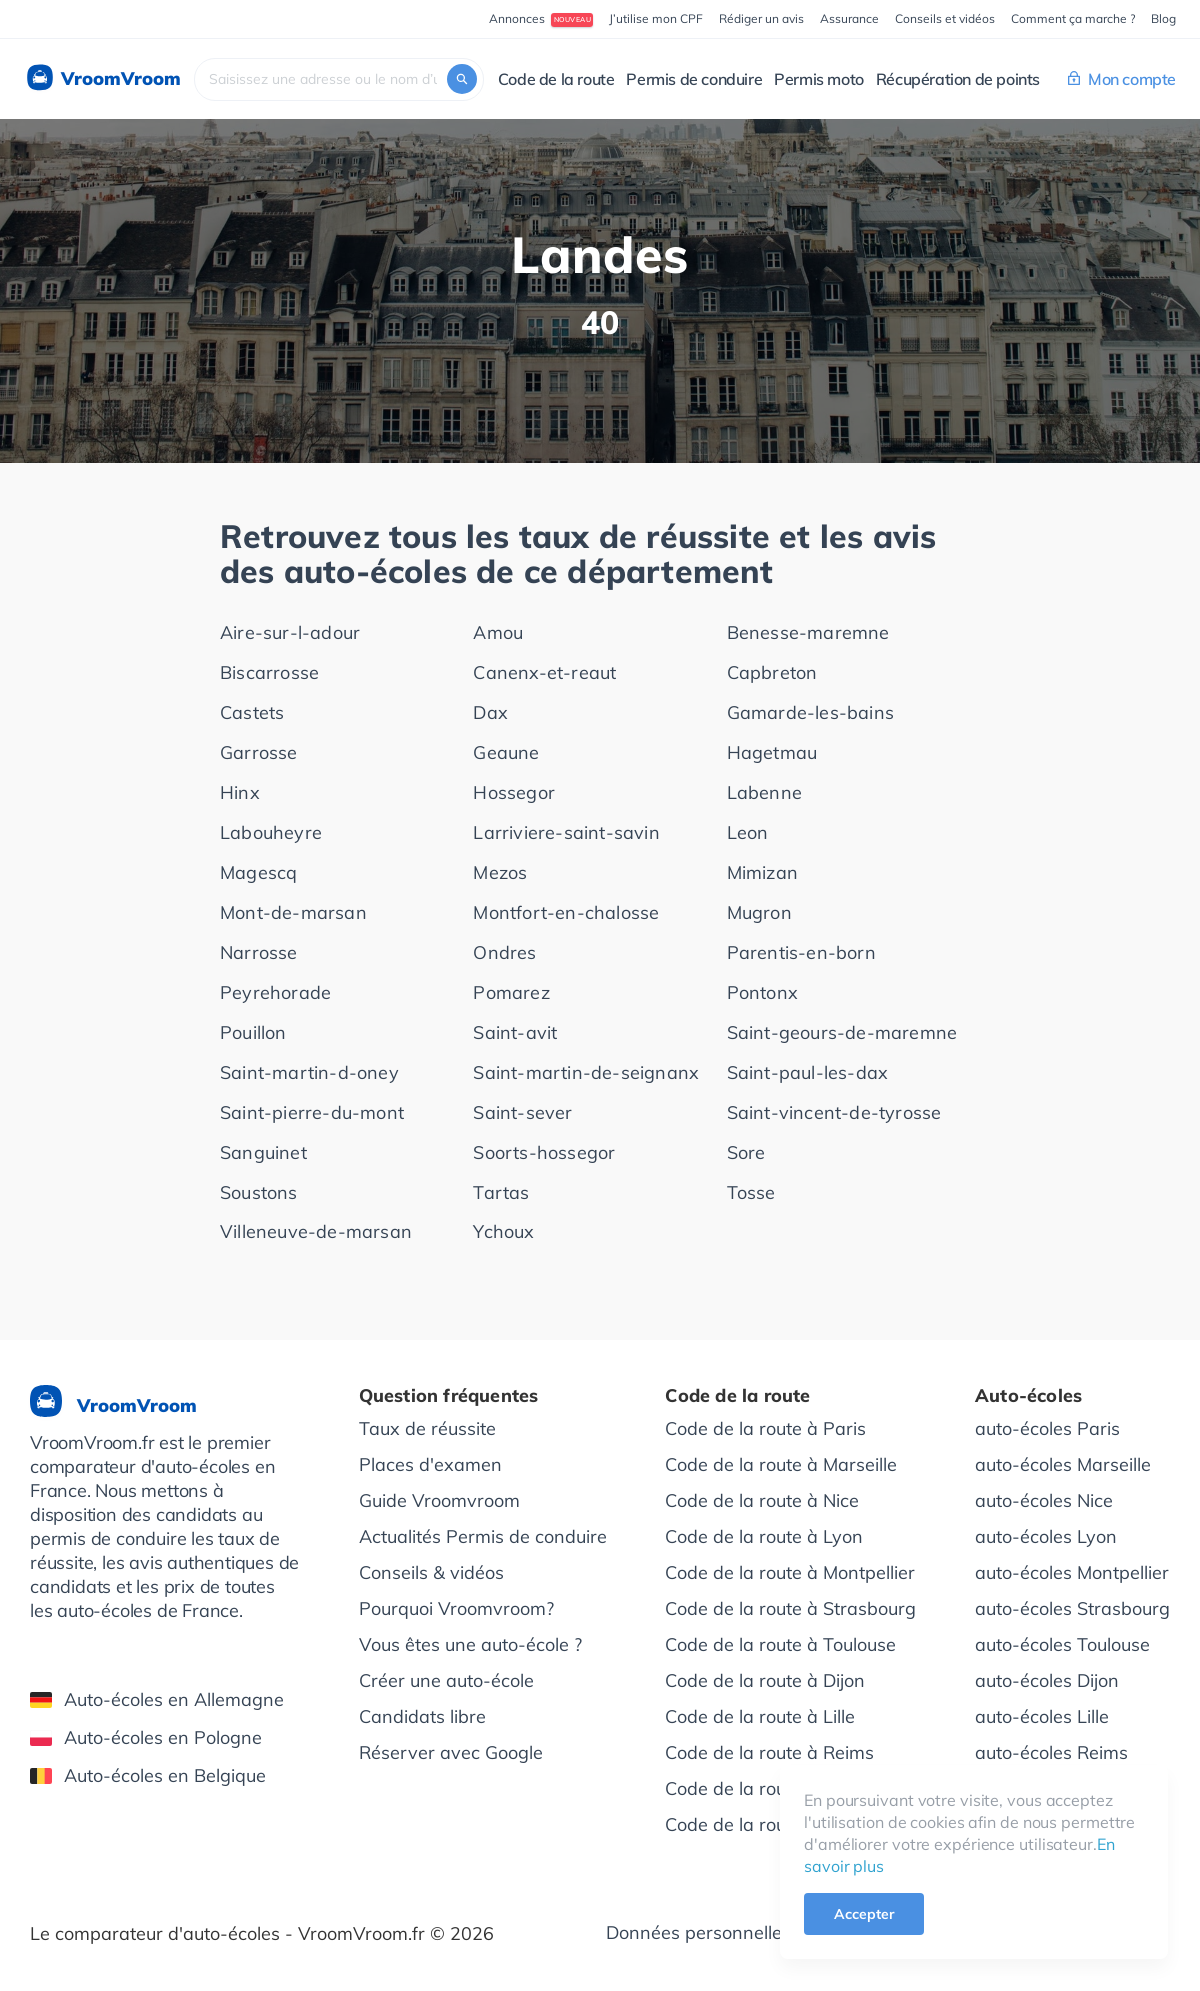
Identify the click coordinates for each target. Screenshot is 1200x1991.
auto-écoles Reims (1051, 1752)
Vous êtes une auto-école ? (470, 1644)
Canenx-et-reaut (544, 672)
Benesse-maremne (808, 632)
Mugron (759, 912)
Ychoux (503, 1231)
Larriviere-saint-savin (566, 832)
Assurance (849, 18)
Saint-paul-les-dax (808, 1072)
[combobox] (339, 79)
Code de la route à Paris (765, 1428)
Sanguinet (263, 1152)
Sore (746, 1152)
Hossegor (514, 792)
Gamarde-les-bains (810, 712)
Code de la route (556, 79)
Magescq (258, 872)
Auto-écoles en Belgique (148, 1775)
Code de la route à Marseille (781, 1464)
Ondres (504, 952)
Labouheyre (271, 832)
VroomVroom (102, 79)
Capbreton (772, 672)
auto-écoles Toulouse (1062, 1644)
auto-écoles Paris (1047, 1428)
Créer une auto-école (446, 1680)
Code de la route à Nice (762, 1500)
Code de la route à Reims (769, 1752)
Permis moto (819, 79)
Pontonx (762, 992)
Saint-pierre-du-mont (312, 1112)
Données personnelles (698, 1932)
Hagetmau (772, 752)
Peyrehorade (275, 992)
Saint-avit (515, 1032)
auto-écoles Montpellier (1072, 1572)
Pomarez (511, 992)
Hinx (240, 792)
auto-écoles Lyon (1046, 1536)
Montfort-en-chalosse (566, 912)
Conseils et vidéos (945, 18)
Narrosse (259, 952)
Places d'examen (430, 1464)
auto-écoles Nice (1044, 1500)
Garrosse (259, 752)
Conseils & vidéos (431, 1572)
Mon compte (1122, 79)
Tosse (751, 1192)
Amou (498, 632)
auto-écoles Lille (1042, 1716)
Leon (748, 832)
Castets (252, 712)
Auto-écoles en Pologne (146, 1737)
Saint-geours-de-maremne (842, 1032)
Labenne (764, 792)
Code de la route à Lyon (764, 1536)
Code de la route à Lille (760, 1716)
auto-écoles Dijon (1047, 1680)
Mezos (500, 872)
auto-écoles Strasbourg (1072, 1608)
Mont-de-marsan (293, 912)
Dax (490, 712)
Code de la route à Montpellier (790, 1572)
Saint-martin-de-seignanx (586, 1072)
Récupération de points (958, 79)
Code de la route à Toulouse (780, 1644)
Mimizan (762, 872)
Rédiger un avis (761, 18)
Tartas (501, 1192)
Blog (1163, 18)
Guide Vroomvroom (439, 1500)
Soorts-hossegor (544, 1152)
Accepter (864, 1914)
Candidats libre (422, 1716)
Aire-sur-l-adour (290, 632)
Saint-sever (522, 1112)
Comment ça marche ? (1073, 18)
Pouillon (253, 1032)
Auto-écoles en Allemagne (157, 1699)
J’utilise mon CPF (656, 18)
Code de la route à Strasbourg (790, 1608)
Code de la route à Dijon (765, 1680)
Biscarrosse (269, 672)
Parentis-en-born (801, 952)
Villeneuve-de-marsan (316, 1231)
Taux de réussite (427, 1428)
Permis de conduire (694, 79)
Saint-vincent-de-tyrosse (834, 1112)
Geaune (506, 752)
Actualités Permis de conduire (483, 1536)
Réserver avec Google (451, 1752)
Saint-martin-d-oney (309, 1072)
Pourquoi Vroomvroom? (456, 1608)
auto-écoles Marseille (1063, 1464)
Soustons (259, 1192)
